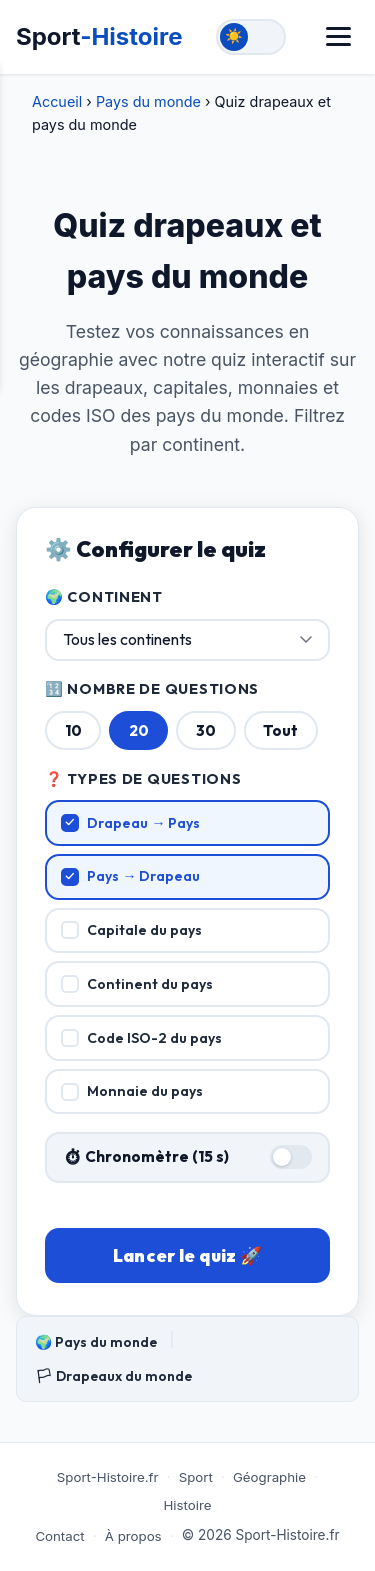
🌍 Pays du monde (96, 1342)
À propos (133, 1536)
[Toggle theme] (251, 37)
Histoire (188, 1505)
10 (73, 730)
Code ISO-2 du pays (142, 1038)
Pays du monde (148, 101)
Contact (59, 1536)
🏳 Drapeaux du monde (113, 1376)
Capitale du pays (132, 930)
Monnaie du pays (132, 1091)
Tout (280, 730)
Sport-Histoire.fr (108, 1477)
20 (139, 730)
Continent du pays (137, 984)
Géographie (269, 1477)
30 (206, 730)
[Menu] (338, 36)
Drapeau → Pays (131, 823)
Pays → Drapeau (131, 876)
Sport (99, 36)
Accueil (57, 101)
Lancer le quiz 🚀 (188, 1255)
